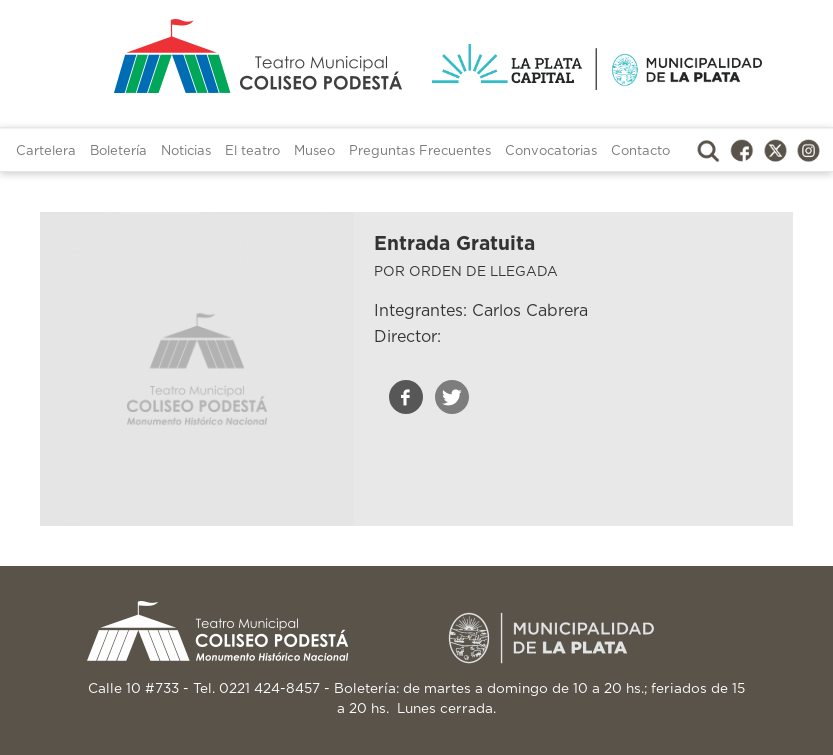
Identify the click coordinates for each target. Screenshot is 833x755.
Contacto (640, 151)
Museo (314, 151)
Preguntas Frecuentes (420, 151)
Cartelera (46, 151)
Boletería (118, 151)
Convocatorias (551, 151)
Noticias (186, 151)
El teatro (252, 151)
